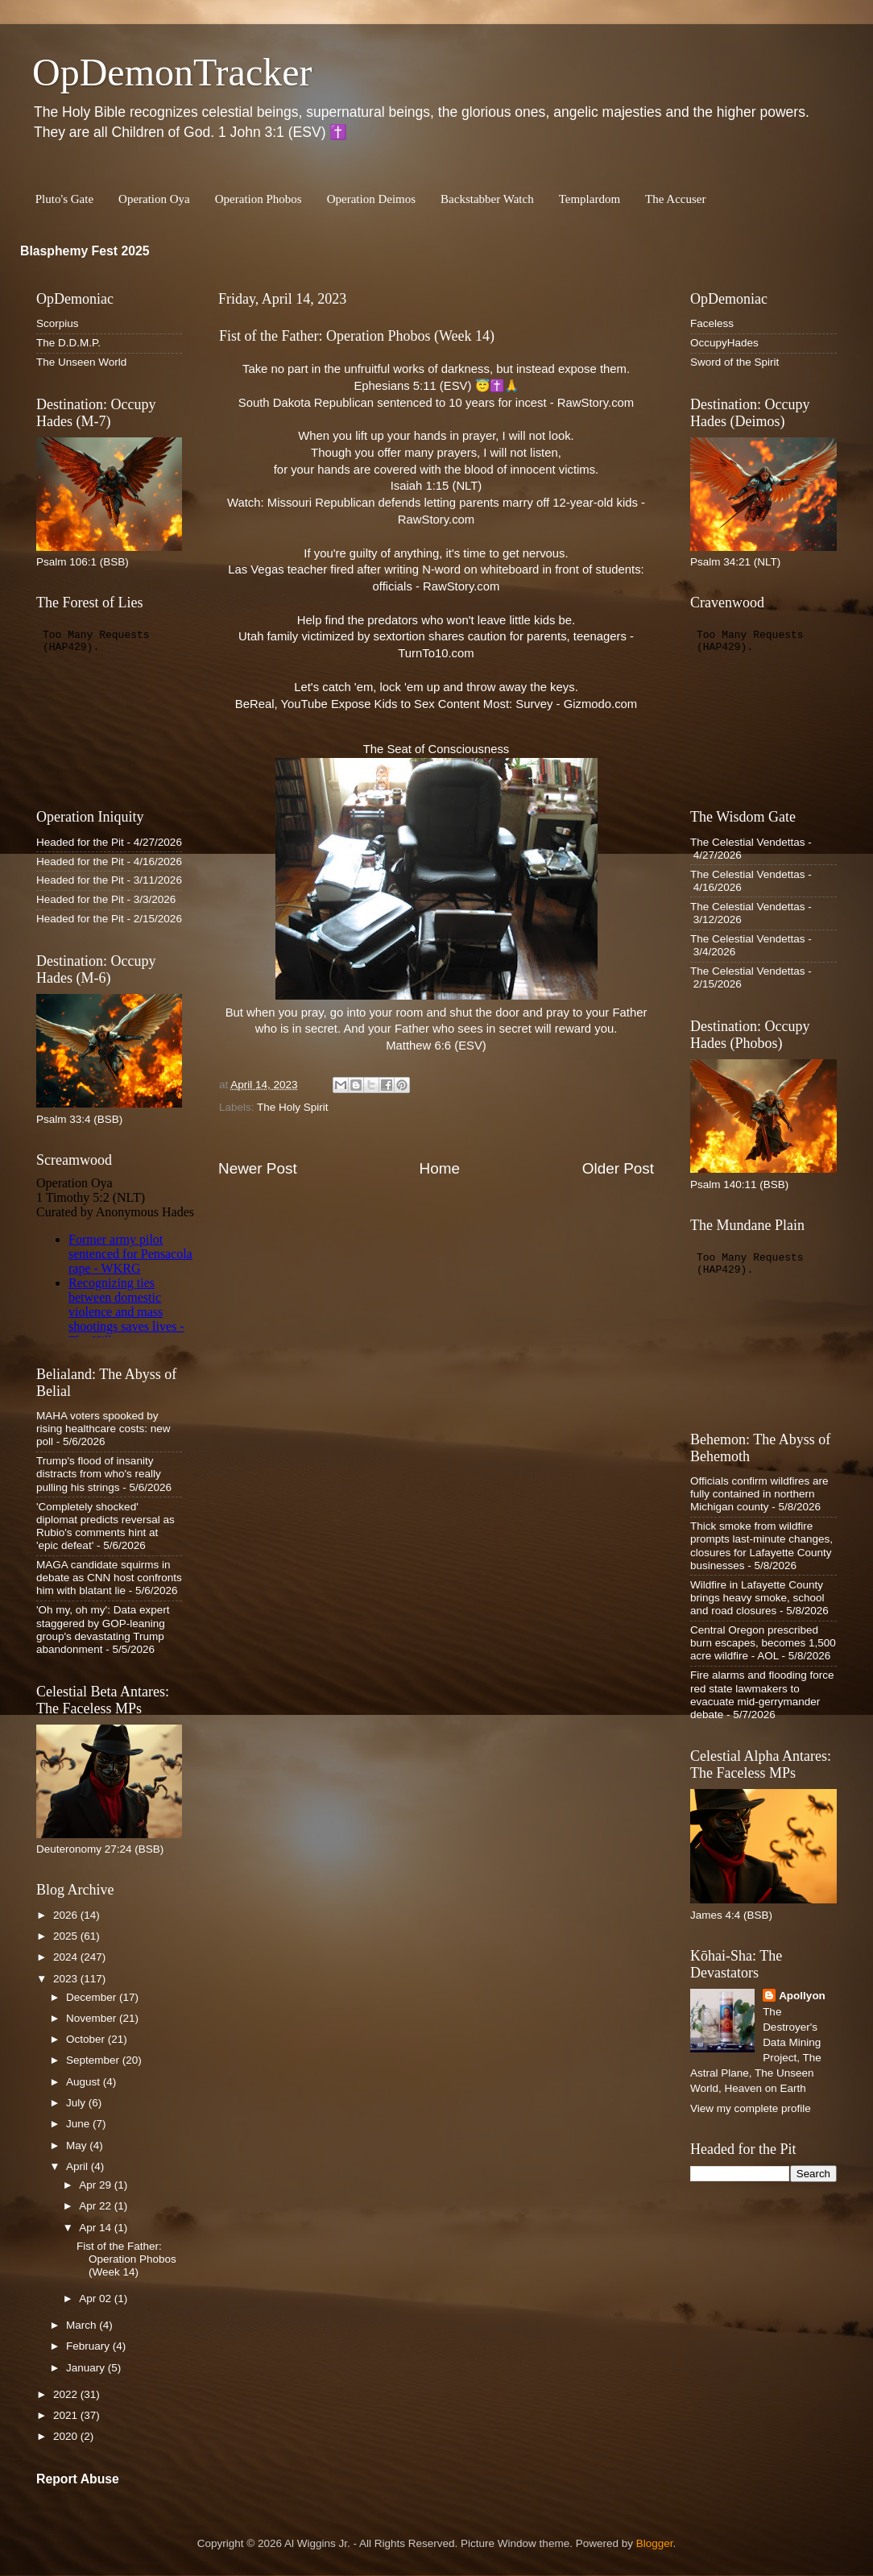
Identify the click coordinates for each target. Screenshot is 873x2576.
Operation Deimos (371, 199)
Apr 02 (96, 2298)
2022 (67, 2394)
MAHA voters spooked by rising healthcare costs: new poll (103, 1428)
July (77, 2103)
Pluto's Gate (64, 199)
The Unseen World (81, 362)
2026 (67, 1915)
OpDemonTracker (172, 72)
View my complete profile (750, 2108)
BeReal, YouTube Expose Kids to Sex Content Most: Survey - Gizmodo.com (436, 704)
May (77, 2145)
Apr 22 (96, 2206)
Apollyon (802, 1996)
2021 (67, 2415)
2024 (67, 1957)
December (92, 1997)
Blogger (654, 2543)
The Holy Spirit (293, 1107)
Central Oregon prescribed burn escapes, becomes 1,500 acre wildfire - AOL (763, 1643)
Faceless (712, 323)
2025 (67, 1936)
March (82, 2325)
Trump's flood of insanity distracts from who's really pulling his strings (98, 1474)
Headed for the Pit (80, 842)
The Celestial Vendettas (747, 842)
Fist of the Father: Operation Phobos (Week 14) (126, 2259)
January (87, 2368)
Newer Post (257, 1168)
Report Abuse (77, 2479)
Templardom (589, 199)
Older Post (618, 1168)
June (79, 2124)
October (87, 2039)
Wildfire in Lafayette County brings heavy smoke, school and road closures (757, 1598)
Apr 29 (96, 2185)
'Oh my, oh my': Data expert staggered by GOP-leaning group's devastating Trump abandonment (102, 1629)
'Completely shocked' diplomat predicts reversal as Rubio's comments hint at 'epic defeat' (105, 1526)
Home (440, 1168)
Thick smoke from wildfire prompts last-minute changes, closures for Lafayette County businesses (761, 1546)
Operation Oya (154, 199)
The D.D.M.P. (68, 343)
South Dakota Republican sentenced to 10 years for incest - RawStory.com (436, 402)
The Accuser (675, 199)
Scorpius (57, 323)
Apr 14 (96, 2228)
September (94, 2060)
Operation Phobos (258, 199)
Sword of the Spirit (734, 362)
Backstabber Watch (487, 199)
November (92, 2018)
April (78, 2166)
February (89, 2346)
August (84, 2082)
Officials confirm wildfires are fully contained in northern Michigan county (759, 1494)
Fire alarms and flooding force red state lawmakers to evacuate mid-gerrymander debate (762, 1695)
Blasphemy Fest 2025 (85, 251)
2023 (67, 1979)
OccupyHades (724, 343)
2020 (67, 2436)
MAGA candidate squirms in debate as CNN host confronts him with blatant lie (109, 1578)
